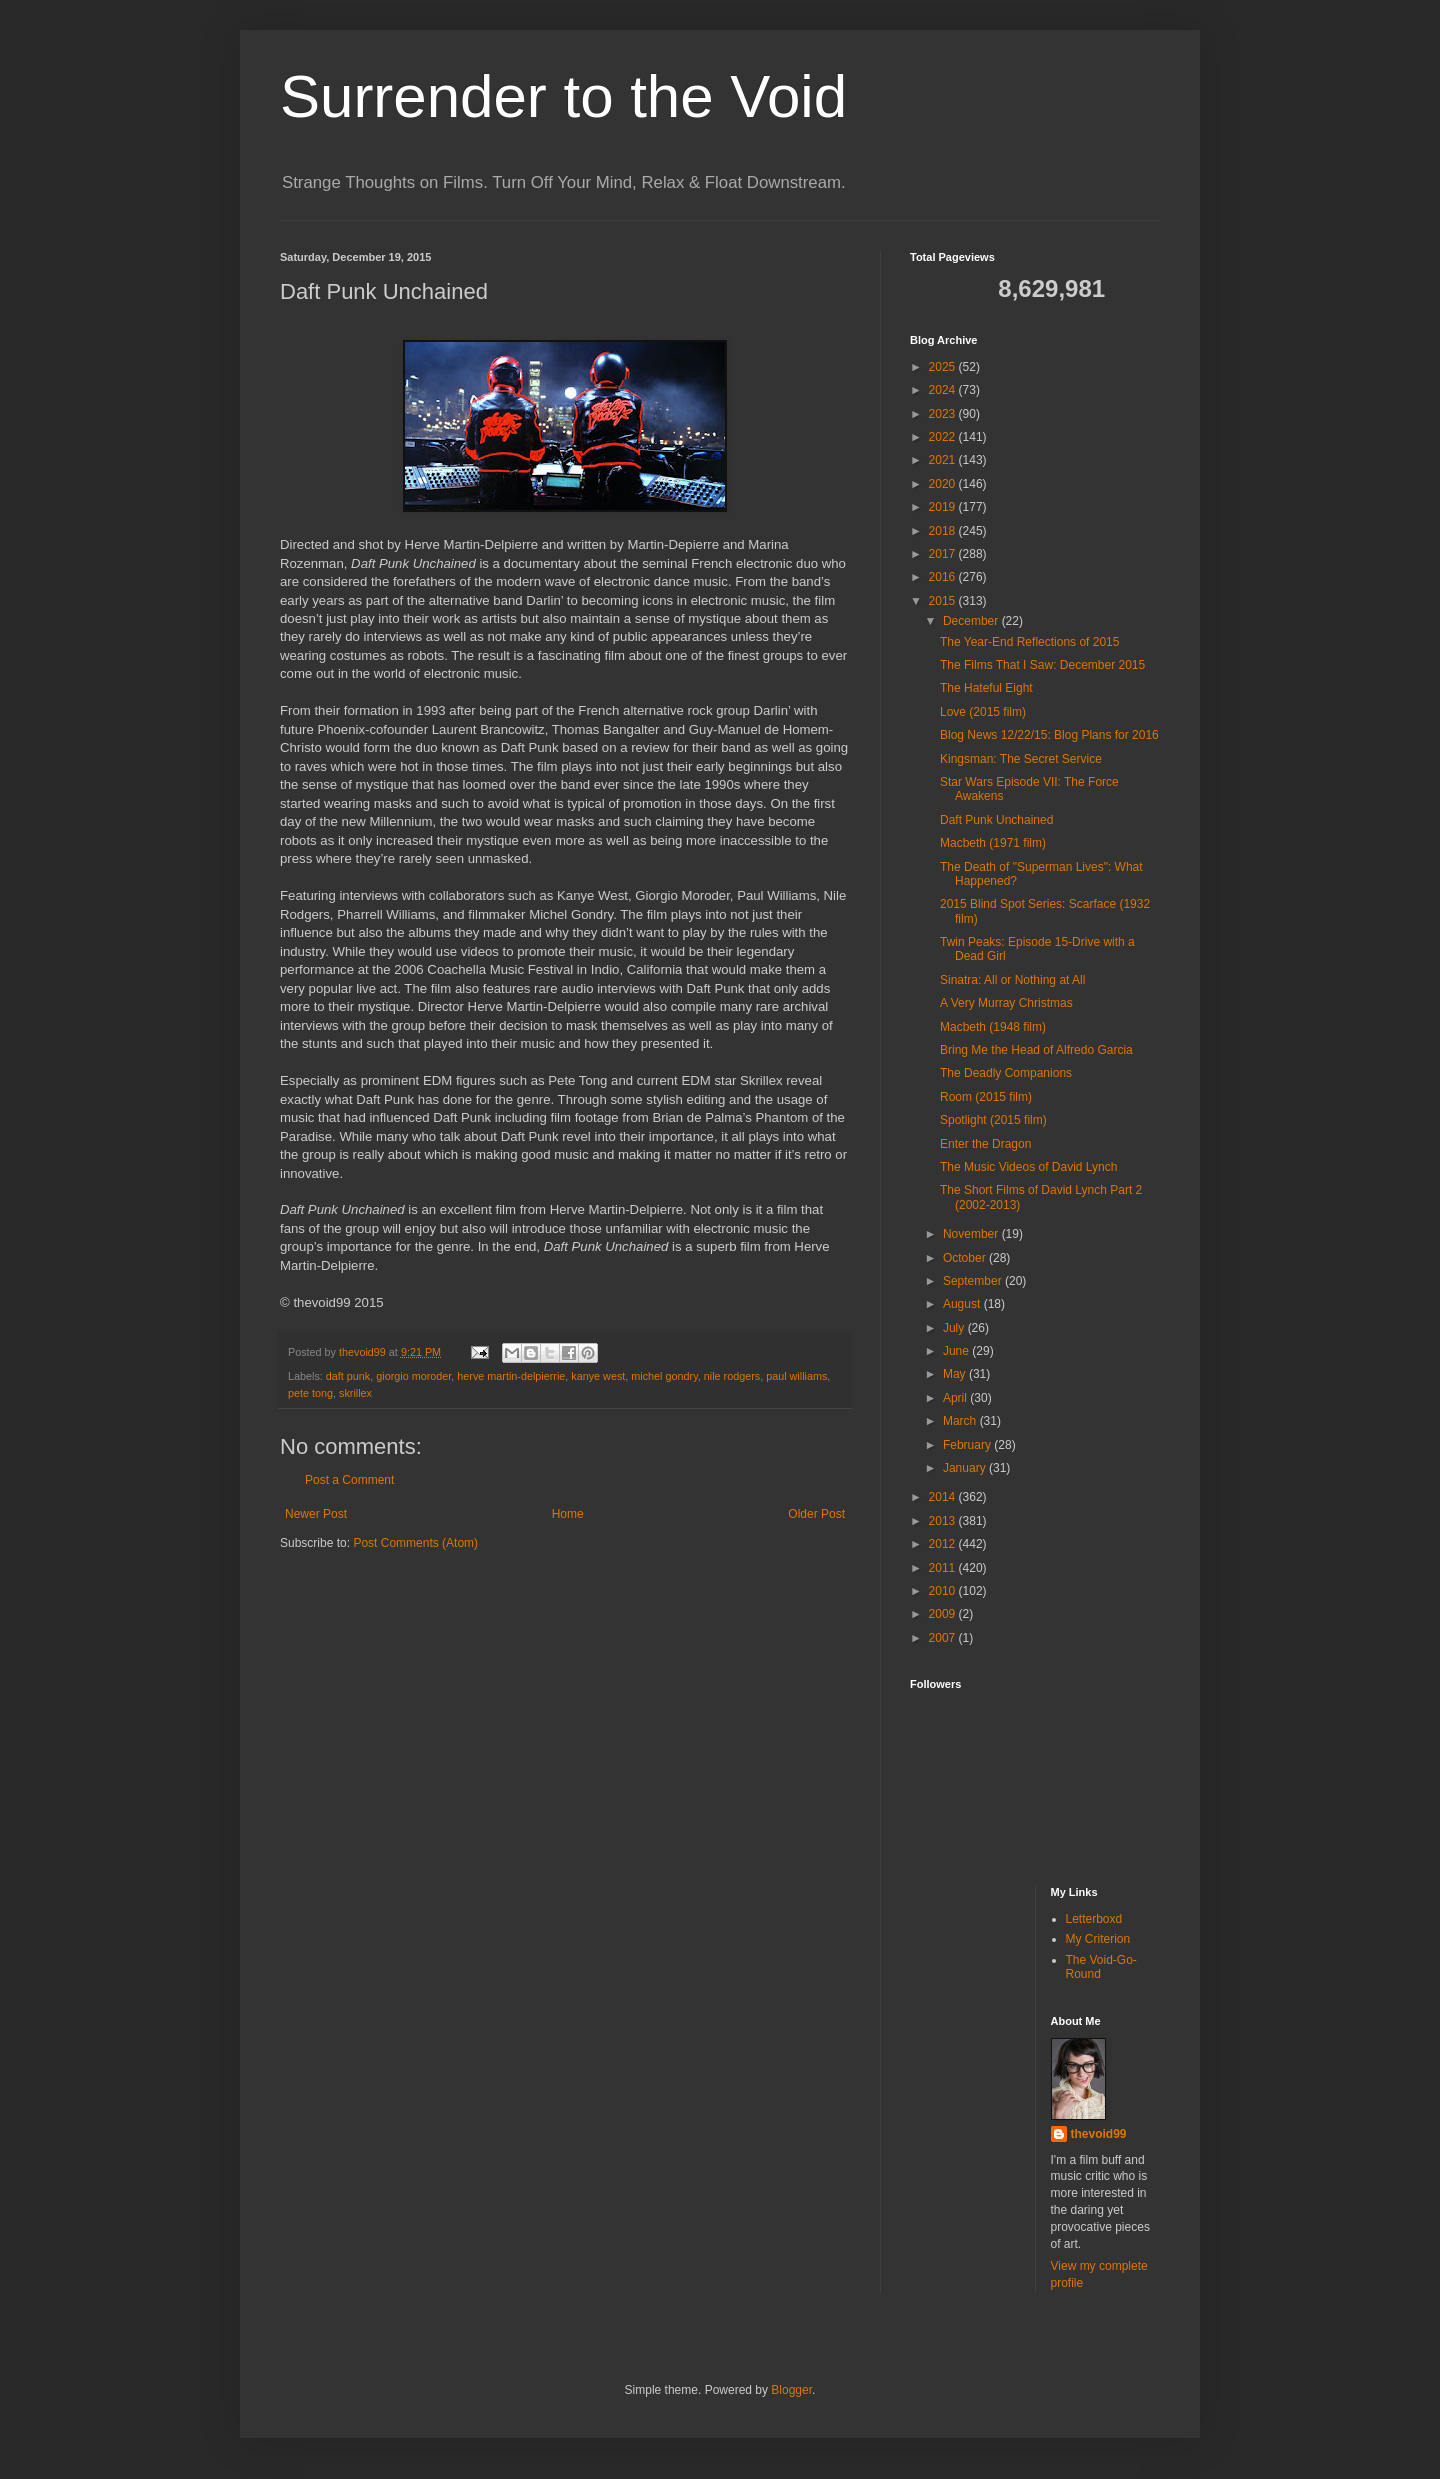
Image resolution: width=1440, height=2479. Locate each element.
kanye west (598, 1376)
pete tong (310, 1393)
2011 (944, 1568)
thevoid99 (1099, 2134)
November (972, 1234)
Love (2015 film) (983, 712)
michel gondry (664, 1376)
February (968, 1445)
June (957, 1351)
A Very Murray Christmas (1006, 1003)
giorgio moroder (413, 1376)
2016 (944, 577)
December (972, 621)
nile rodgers (732, 1376)
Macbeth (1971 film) (993, 843)
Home (568, 1514)
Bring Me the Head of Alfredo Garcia (1036, 1050)
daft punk (348, 1376)
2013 (944, 1521)
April (956, 1398)
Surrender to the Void (563, 96)
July (955, 1328)
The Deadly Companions (1006, 1073)
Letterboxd (1094, 1919)
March (961, 1421)
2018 (944, 531)
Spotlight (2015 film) (993, 1120)
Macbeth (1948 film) (993, 1027)
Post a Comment (349, 1480)
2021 (944, 460)
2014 (944, 1497)
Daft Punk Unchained (996, 820)
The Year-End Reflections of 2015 (1029, 642)
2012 (944, 1544)
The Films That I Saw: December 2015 (1042, 665)
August (963, 1304)
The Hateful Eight (986, 688)
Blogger (791, 2390)
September (974, 1281)
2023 (944, 414)
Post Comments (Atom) (415, 1543)
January (966, 1468)
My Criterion (1098, 1939)
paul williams (796, 1376)
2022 (944, 437)
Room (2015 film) (986, 1097)
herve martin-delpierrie (511, 1376)
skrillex (355, 1393)
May (956, 1374)
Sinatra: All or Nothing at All (1012, 980)
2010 (944, 1591)
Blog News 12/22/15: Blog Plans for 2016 (1049, 735)
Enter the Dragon (985, 1144)
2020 (944, 484)
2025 (944, 367)
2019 (944, 507)
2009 (944, 1614)
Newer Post (316, 1514)
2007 (944, 1638)
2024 (944, 390)
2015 (944, 601)
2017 (944, 554)
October (966, 1258)
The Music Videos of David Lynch (1028, 1167)
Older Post (816, 1514)
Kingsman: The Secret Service (1021, 759)
